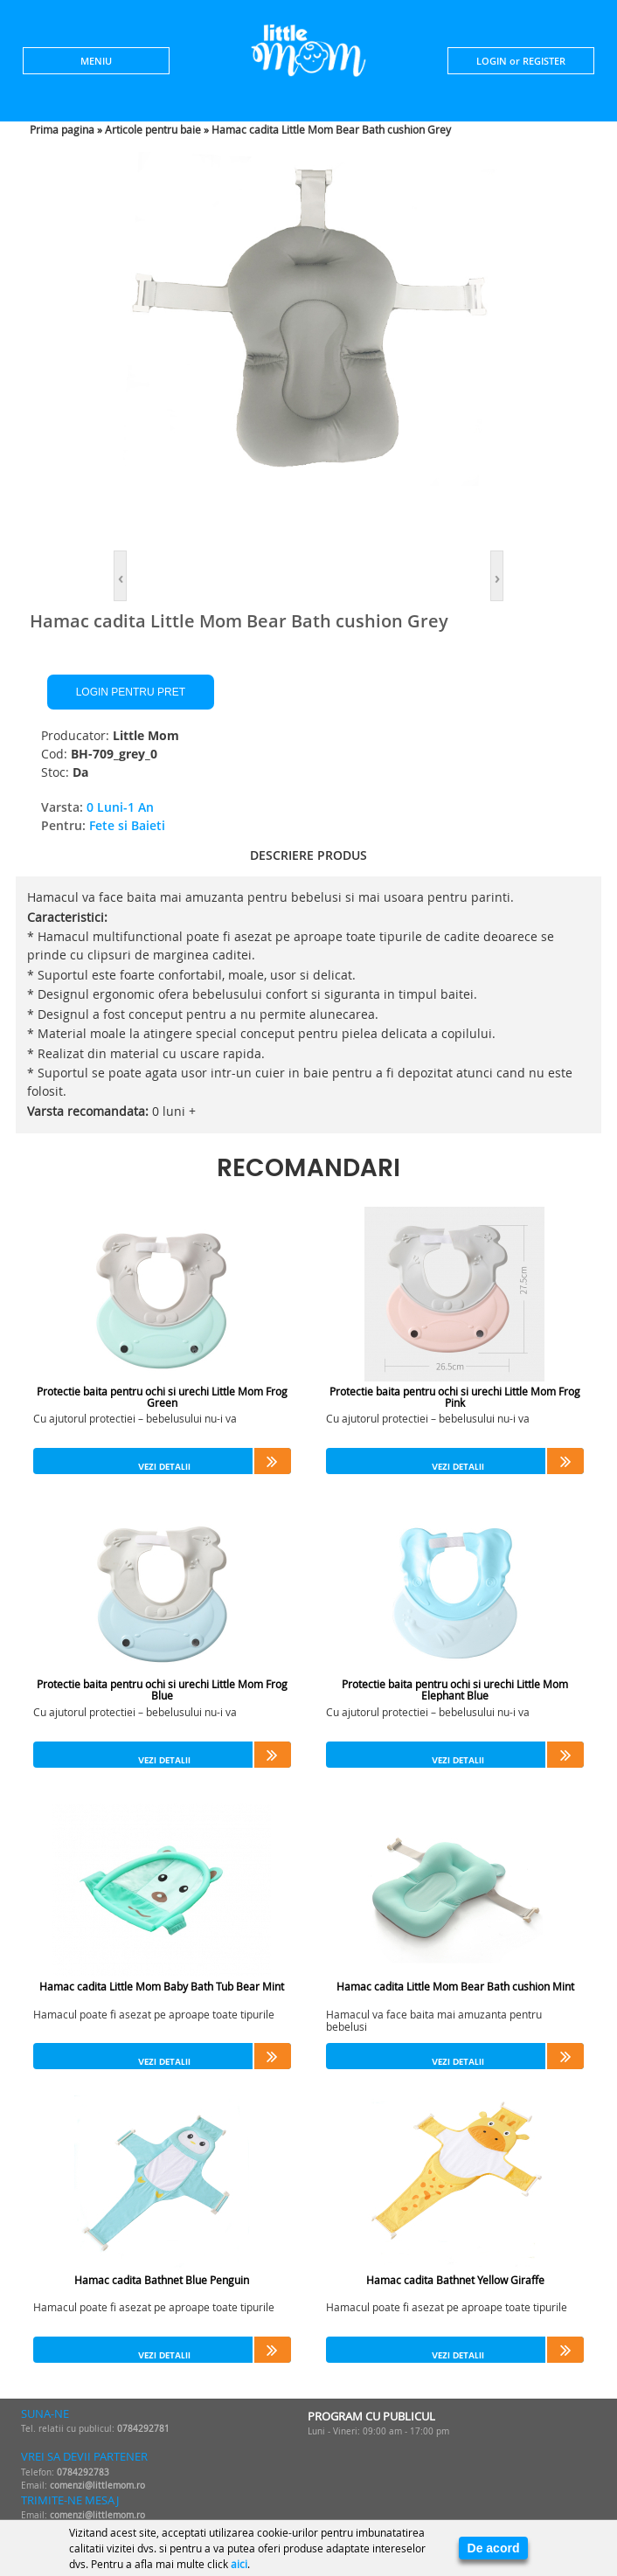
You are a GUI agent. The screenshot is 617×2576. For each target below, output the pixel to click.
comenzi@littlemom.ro (97, 2485)
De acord (494, 2548)
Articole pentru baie (153, 129)
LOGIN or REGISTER (520, 60)
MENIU (96, 60)
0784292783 (83, 2472)
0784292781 (143, 2428)
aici (239, 2564)
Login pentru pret (130, 692)
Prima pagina (62, 129)
